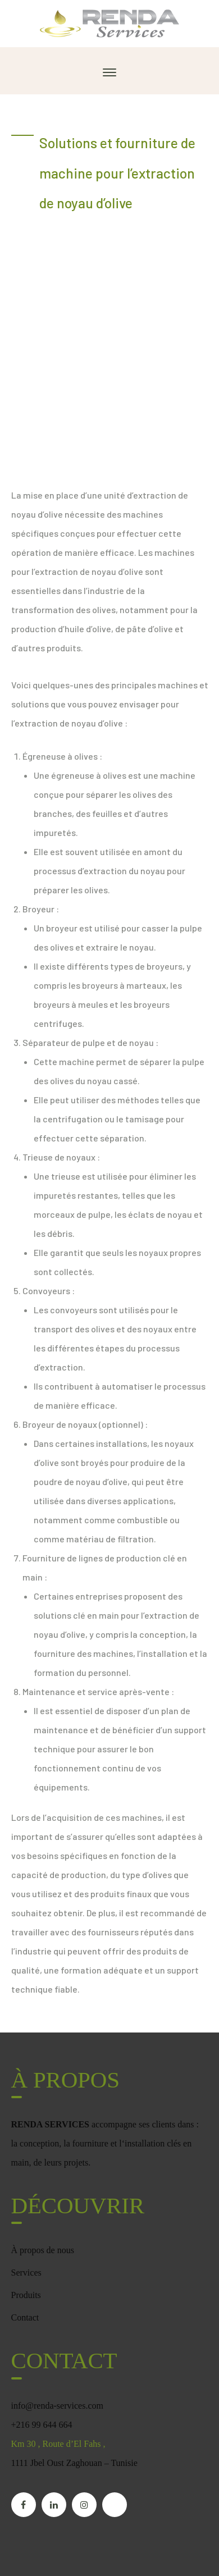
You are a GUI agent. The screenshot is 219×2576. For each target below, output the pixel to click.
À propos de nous (42, 2250)
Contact (25, 2317)
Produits (26, 2295)
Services (26, 2272)
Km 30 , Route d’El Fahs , (58, 2444)
